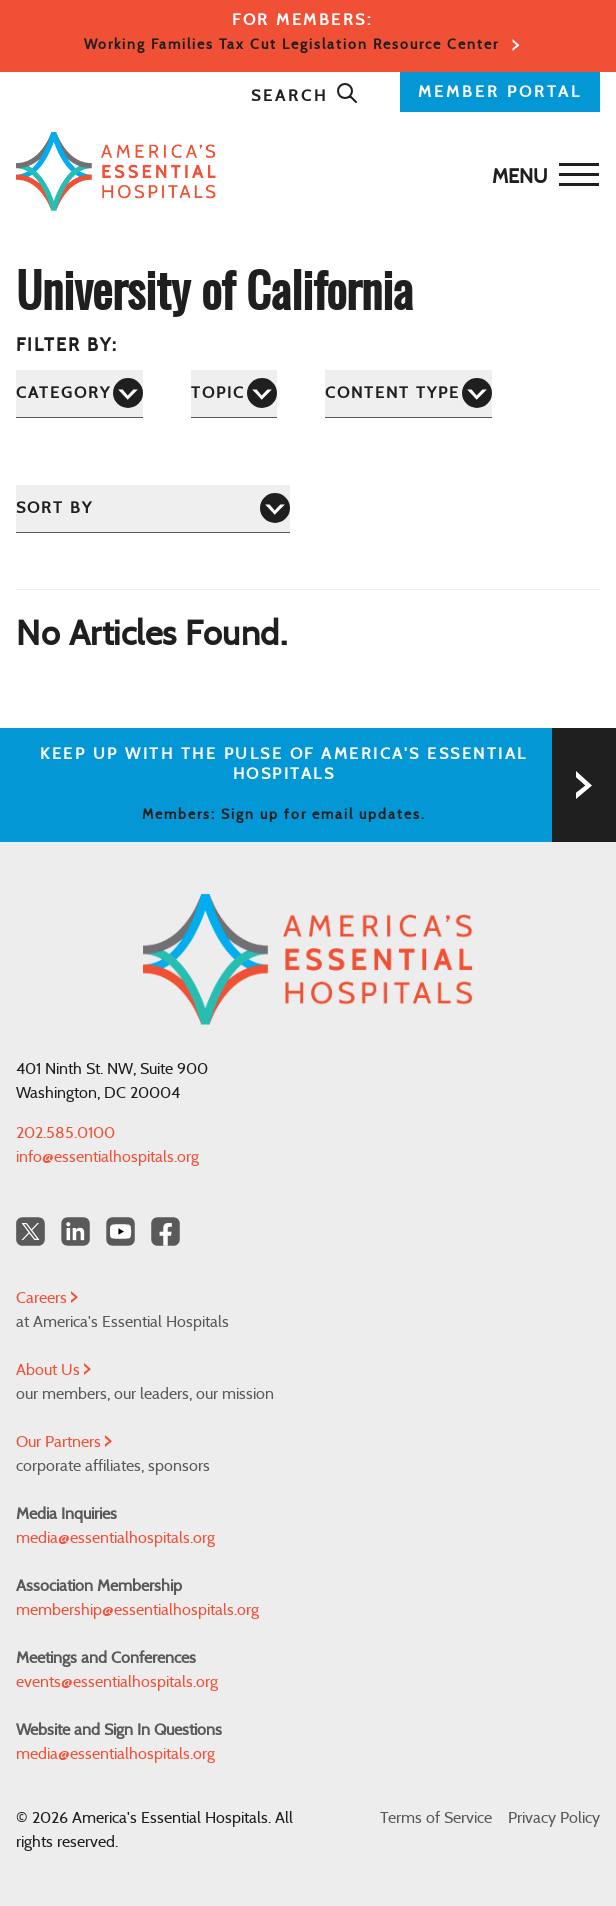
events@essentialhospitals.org (117, 1682)
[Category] (79, 393)
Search (305, 96)
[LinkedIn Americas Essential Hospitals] (75, 1231)
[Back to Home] (303, 171)
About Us (53, 1370)
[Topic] (234, 393)
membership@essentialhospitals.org (137, 1610)
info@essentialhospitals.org (107, 1157)
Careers (47, 1298)
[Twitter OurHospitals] (30, 1231)
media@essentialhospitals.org (115, 1538)
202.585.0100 (65, 1133)
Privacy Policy (554, 1818)
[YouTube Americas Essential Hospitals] (120, 1231)
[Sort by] (153, 508)
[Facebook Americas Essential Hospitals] (165, 1231)
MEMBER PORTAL (500, 92)
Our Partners (64, 1442)
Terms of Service (436, 1818)
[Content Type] (408, 393)
